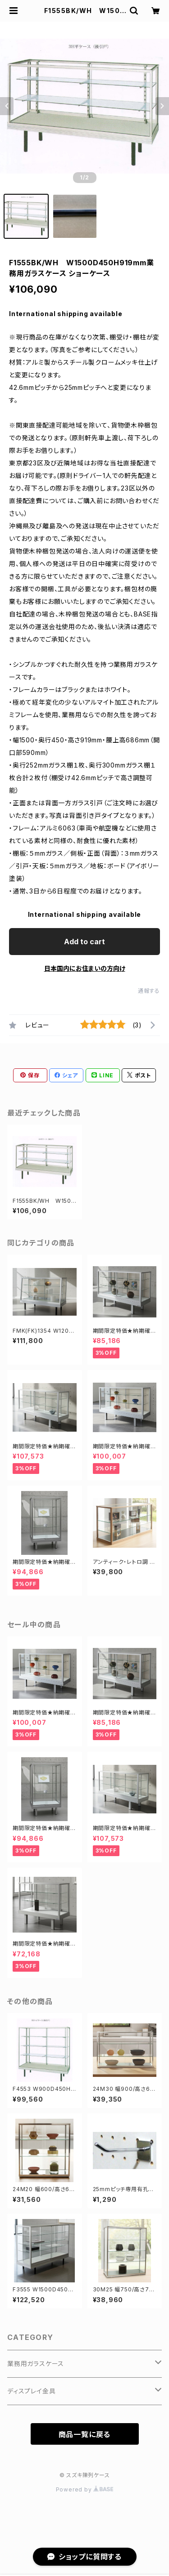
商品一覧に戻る (85, 2434)
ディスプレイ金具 (31, 2391)
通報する (149, 990)
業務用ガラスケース (35, 2363)
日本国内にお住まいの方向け (84, 968)
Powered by (85, 2489)
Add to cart (84, 941)
